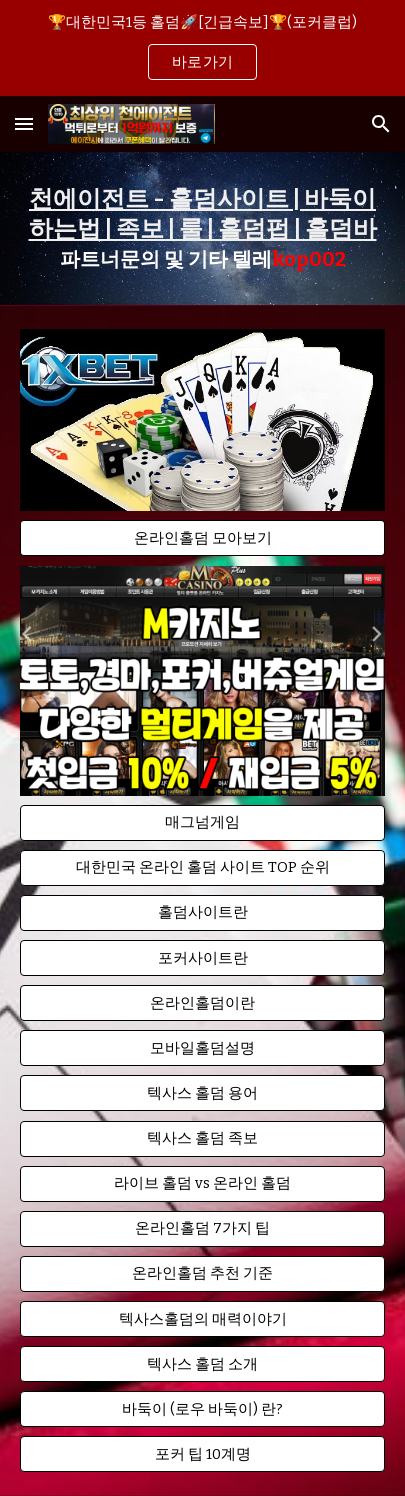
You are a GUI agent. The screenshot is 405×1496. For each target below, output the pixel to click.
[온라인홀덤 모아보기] (202, 538)
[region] (202, 48)
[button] (24, 123)
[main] (202, 228)
